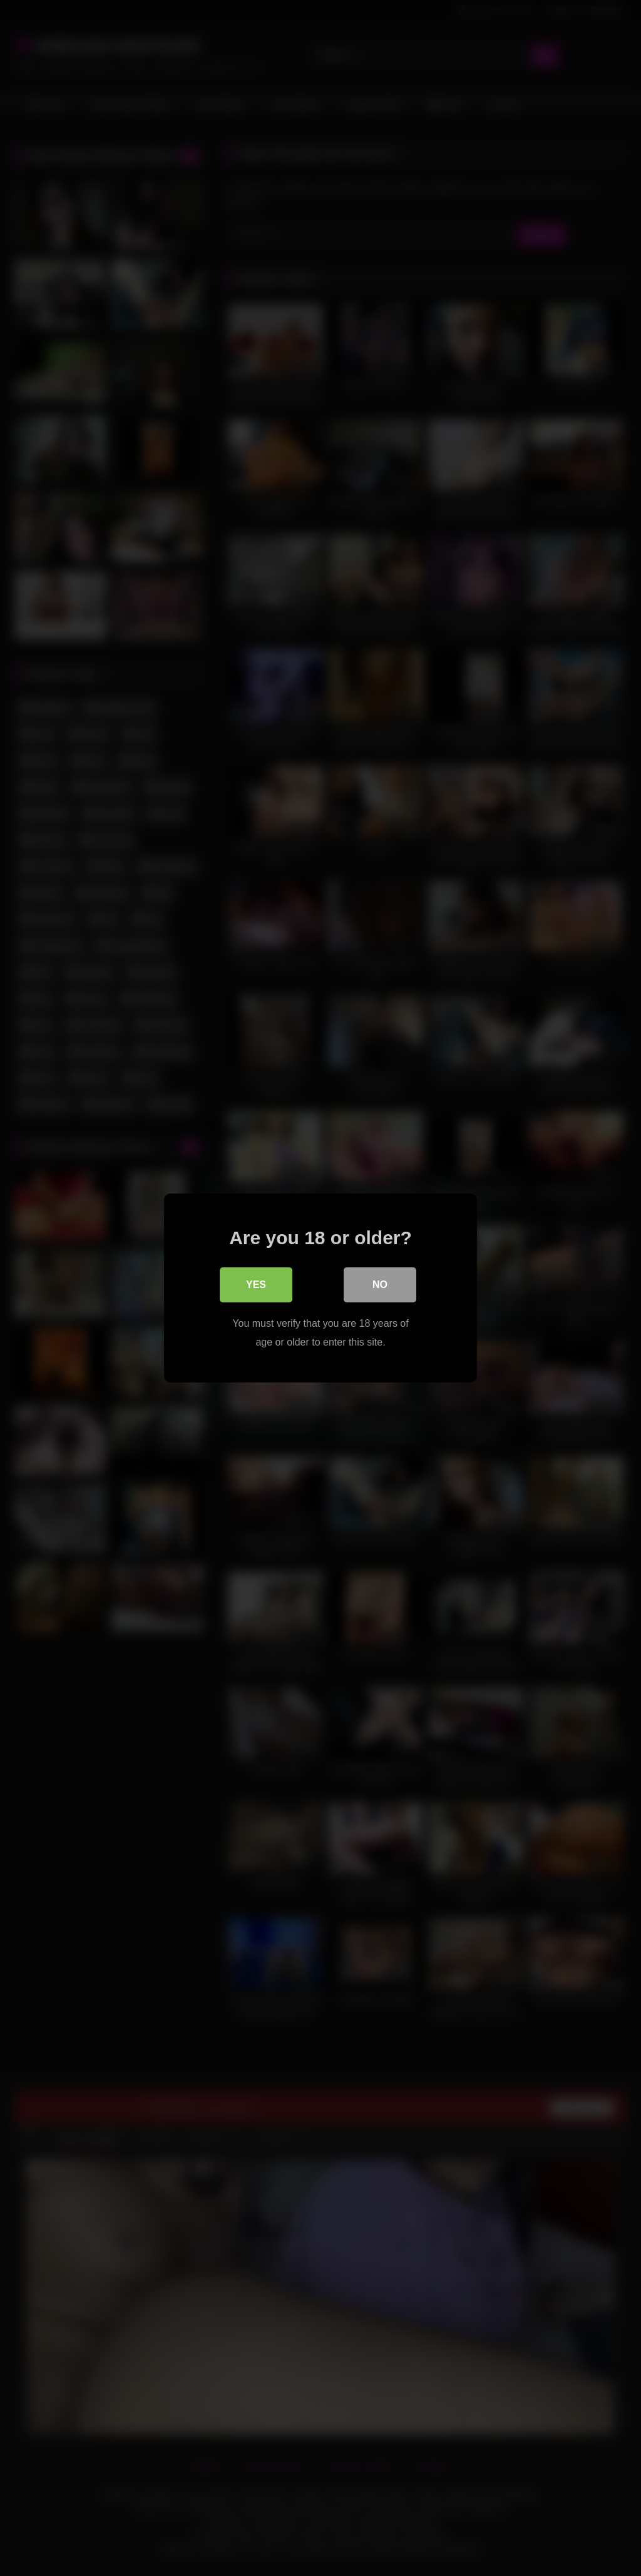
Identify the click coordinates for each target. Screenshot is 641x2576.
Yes (256, 1284)
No (379, 1284)
